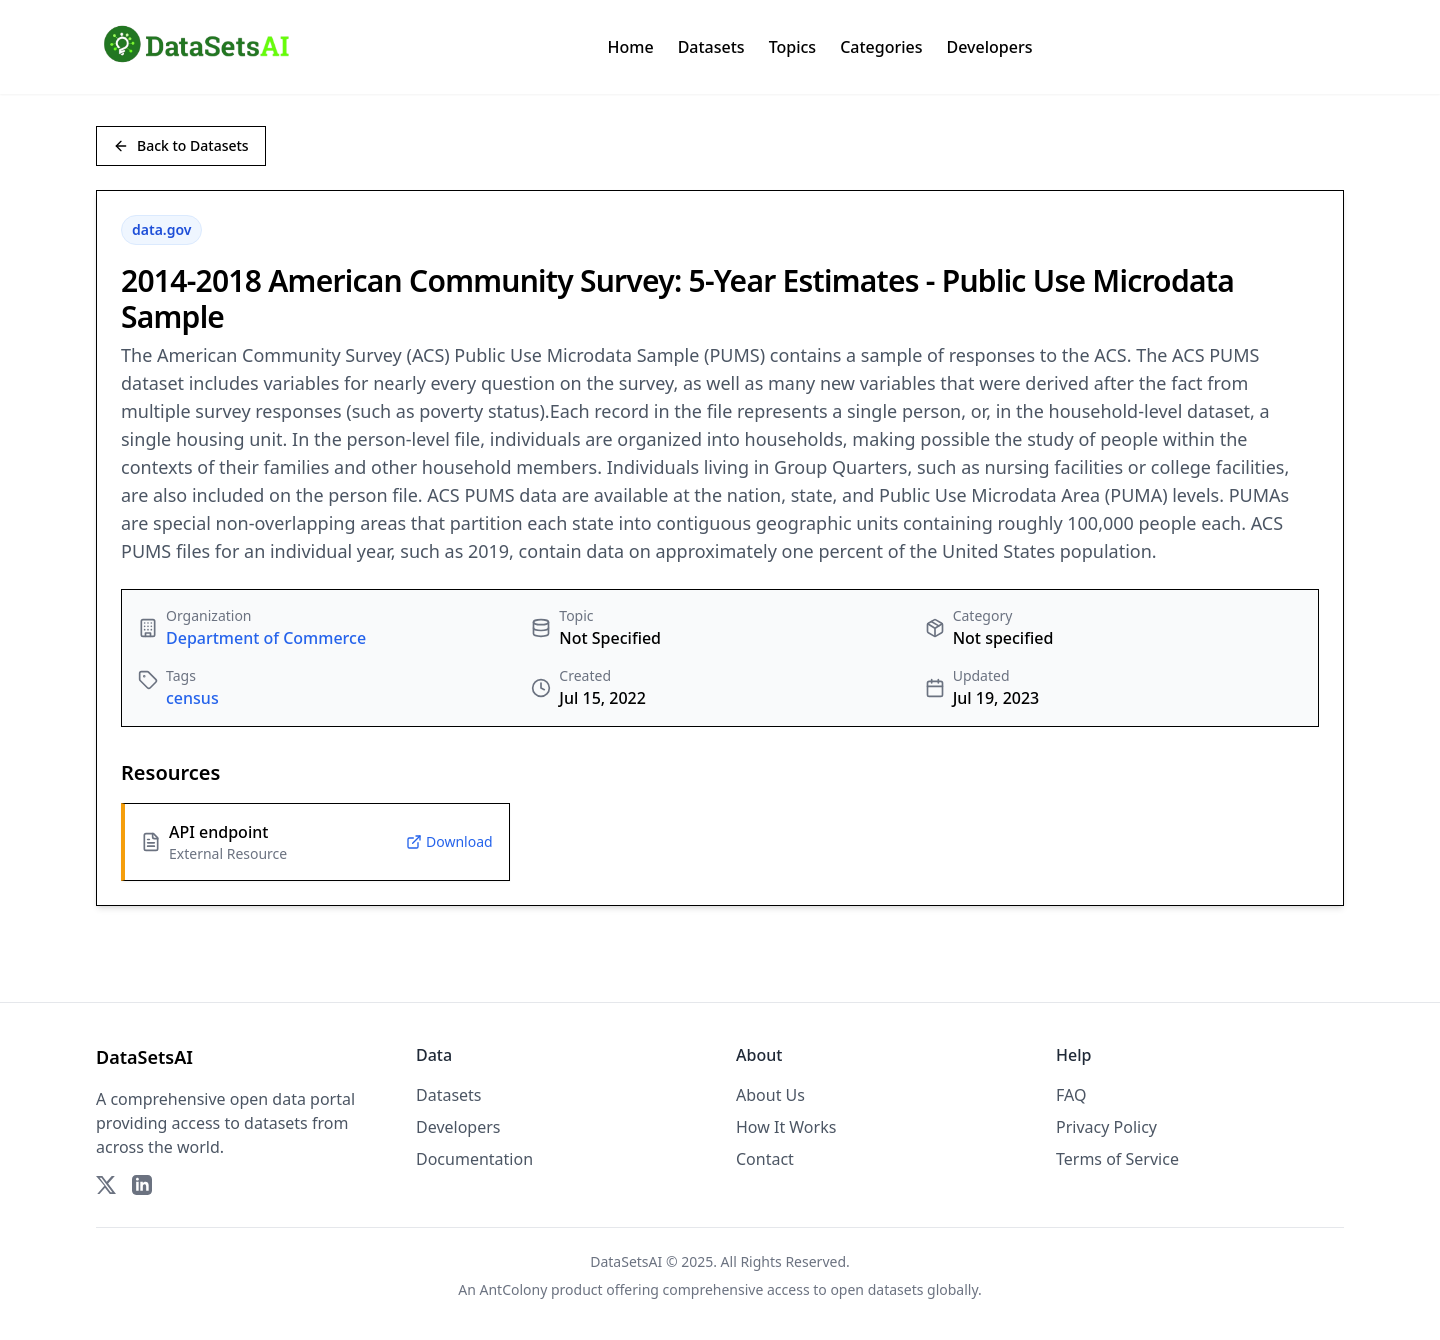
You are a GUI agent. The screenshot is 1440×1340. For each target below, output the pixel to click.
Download (449, 841)
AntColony (514, 1289)
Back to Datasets (181, 145)
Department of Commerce (266, 638)
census (192, 698)
